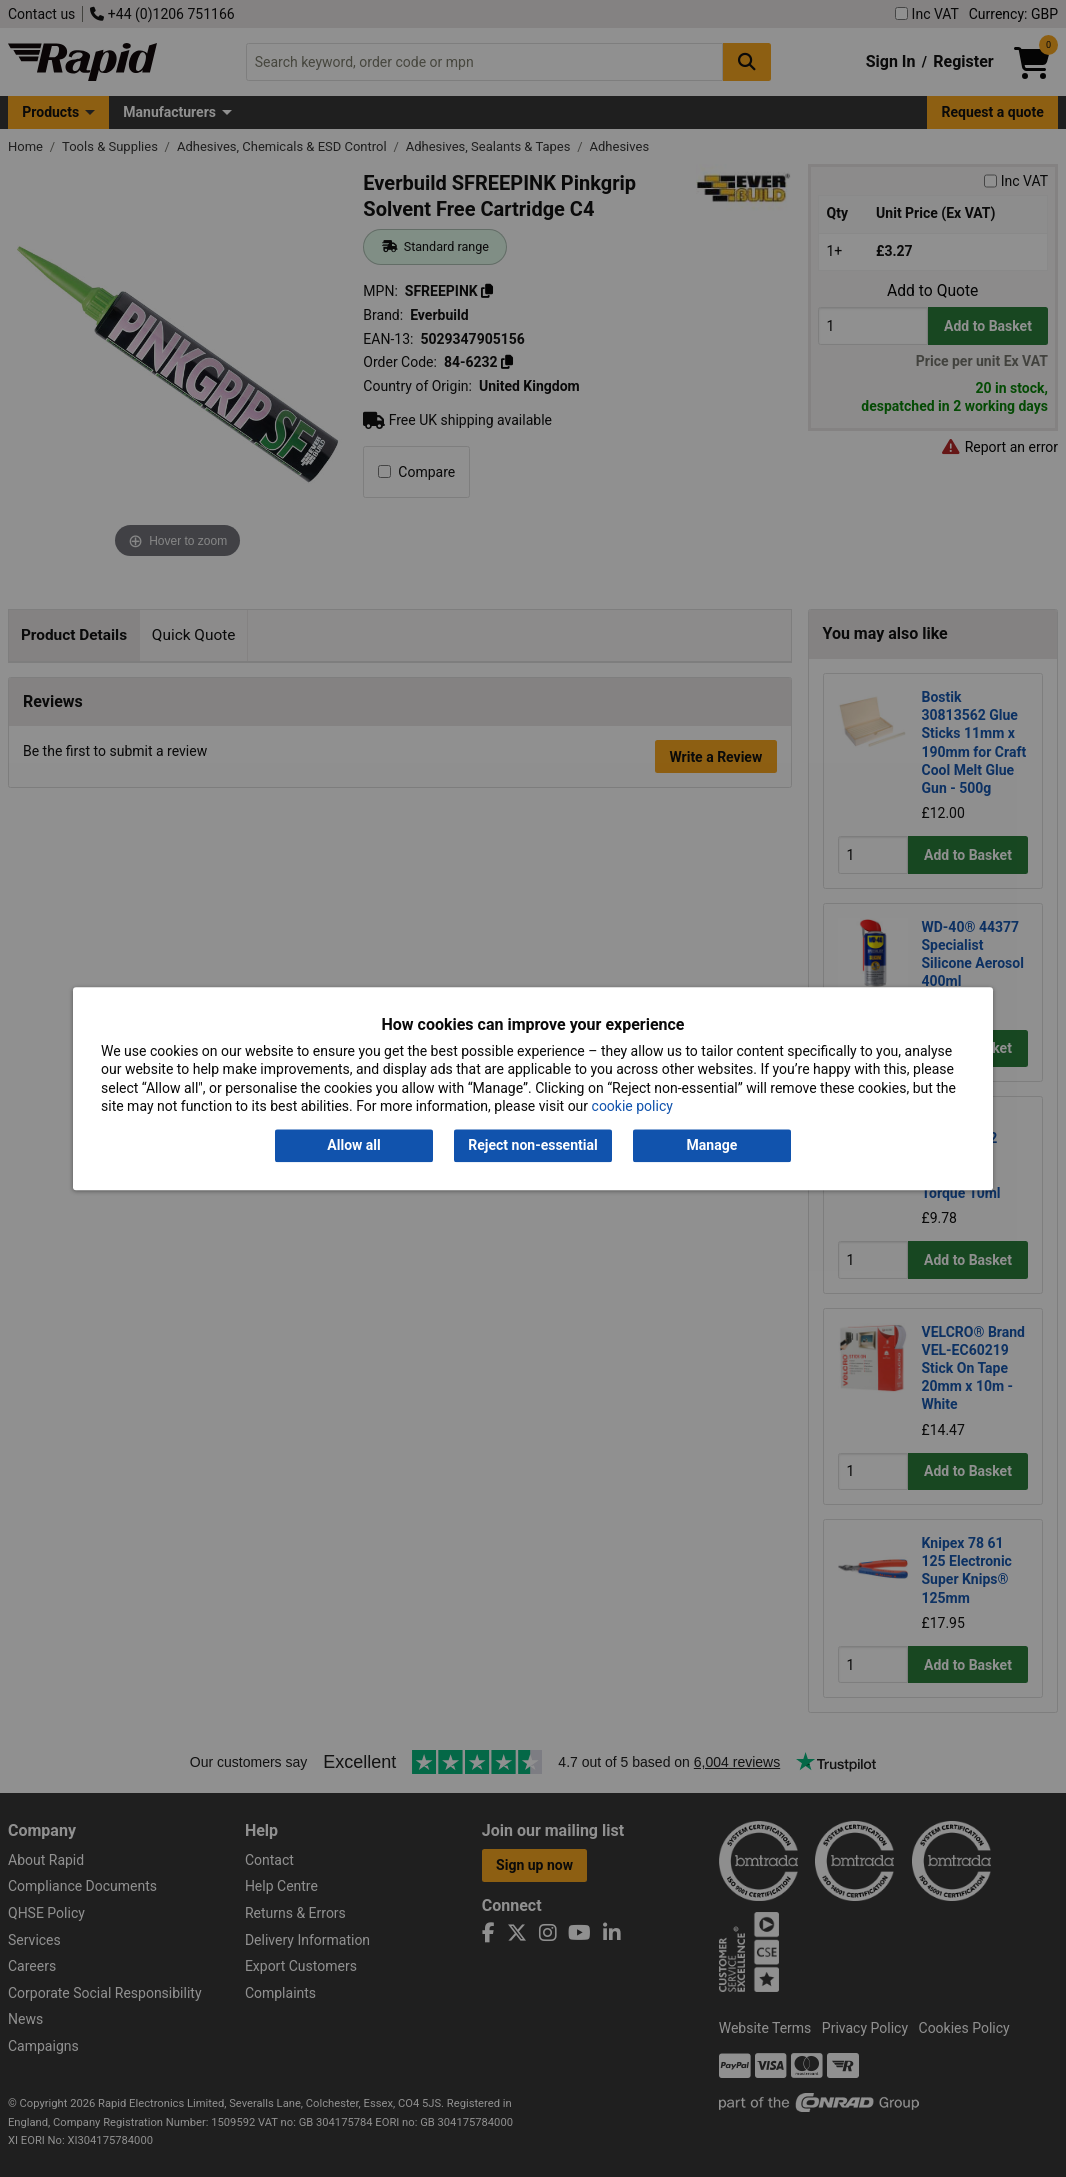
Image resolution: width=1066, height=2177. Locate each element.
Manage (712, 1146)
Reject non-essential (532, 1146)
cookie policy (632, 1106)
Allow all (353, 1146)
